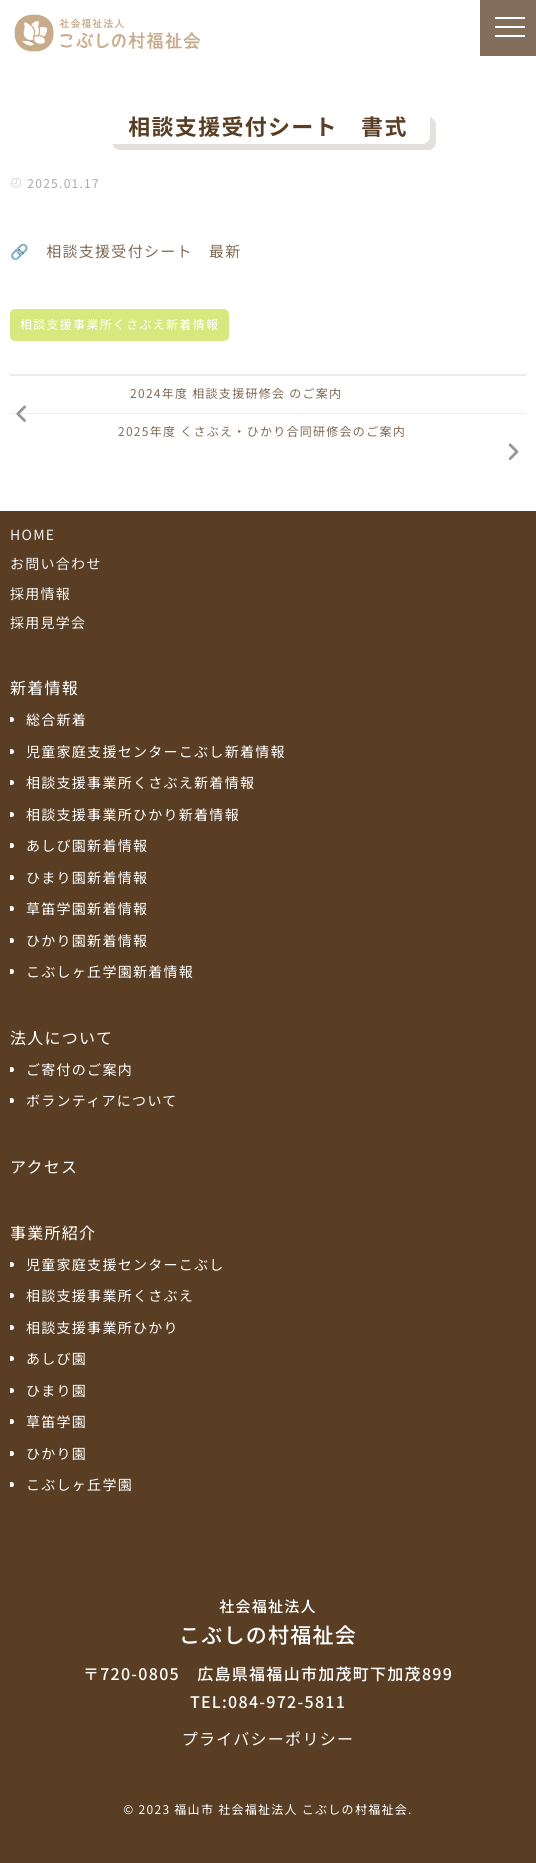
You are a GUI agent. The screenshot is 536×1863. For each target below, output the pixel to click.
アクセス (44, 1166)
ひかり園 (56, 1454)
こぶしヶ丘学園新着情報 (110, 972)
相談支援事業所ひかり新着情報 (133, 815)
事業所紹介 (53, 1232)
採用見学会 (48, 623)
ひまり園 (56, 1391)
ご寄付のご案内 (79, 1070)
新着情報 (44, 687)
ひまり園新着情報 (87, 878)
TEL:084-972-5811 (268, 1701)
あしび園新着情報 (87, 846)
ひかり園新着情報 (87, 941)
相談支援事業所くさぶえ (110, 1296)
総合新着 (56, 720)
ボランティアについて (102, 1101)
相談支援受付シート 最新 (143, 251)
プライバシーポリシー (268, 1738)
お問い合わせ (56, 564)
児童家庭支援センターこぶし (125, 1265)
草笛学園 (56, 1422)
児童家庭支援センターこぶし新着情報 (156, 752)
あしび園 (56, 1359)
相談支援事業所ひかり (102, 1328)
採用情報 (40, 594)
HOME (32, 535)
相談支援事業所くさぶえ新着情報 (119, 324)
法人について (61, 1037)
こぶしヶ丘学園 (79, 1485)
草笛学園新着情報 (87, 909)
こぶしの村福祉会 (268, 1621)
